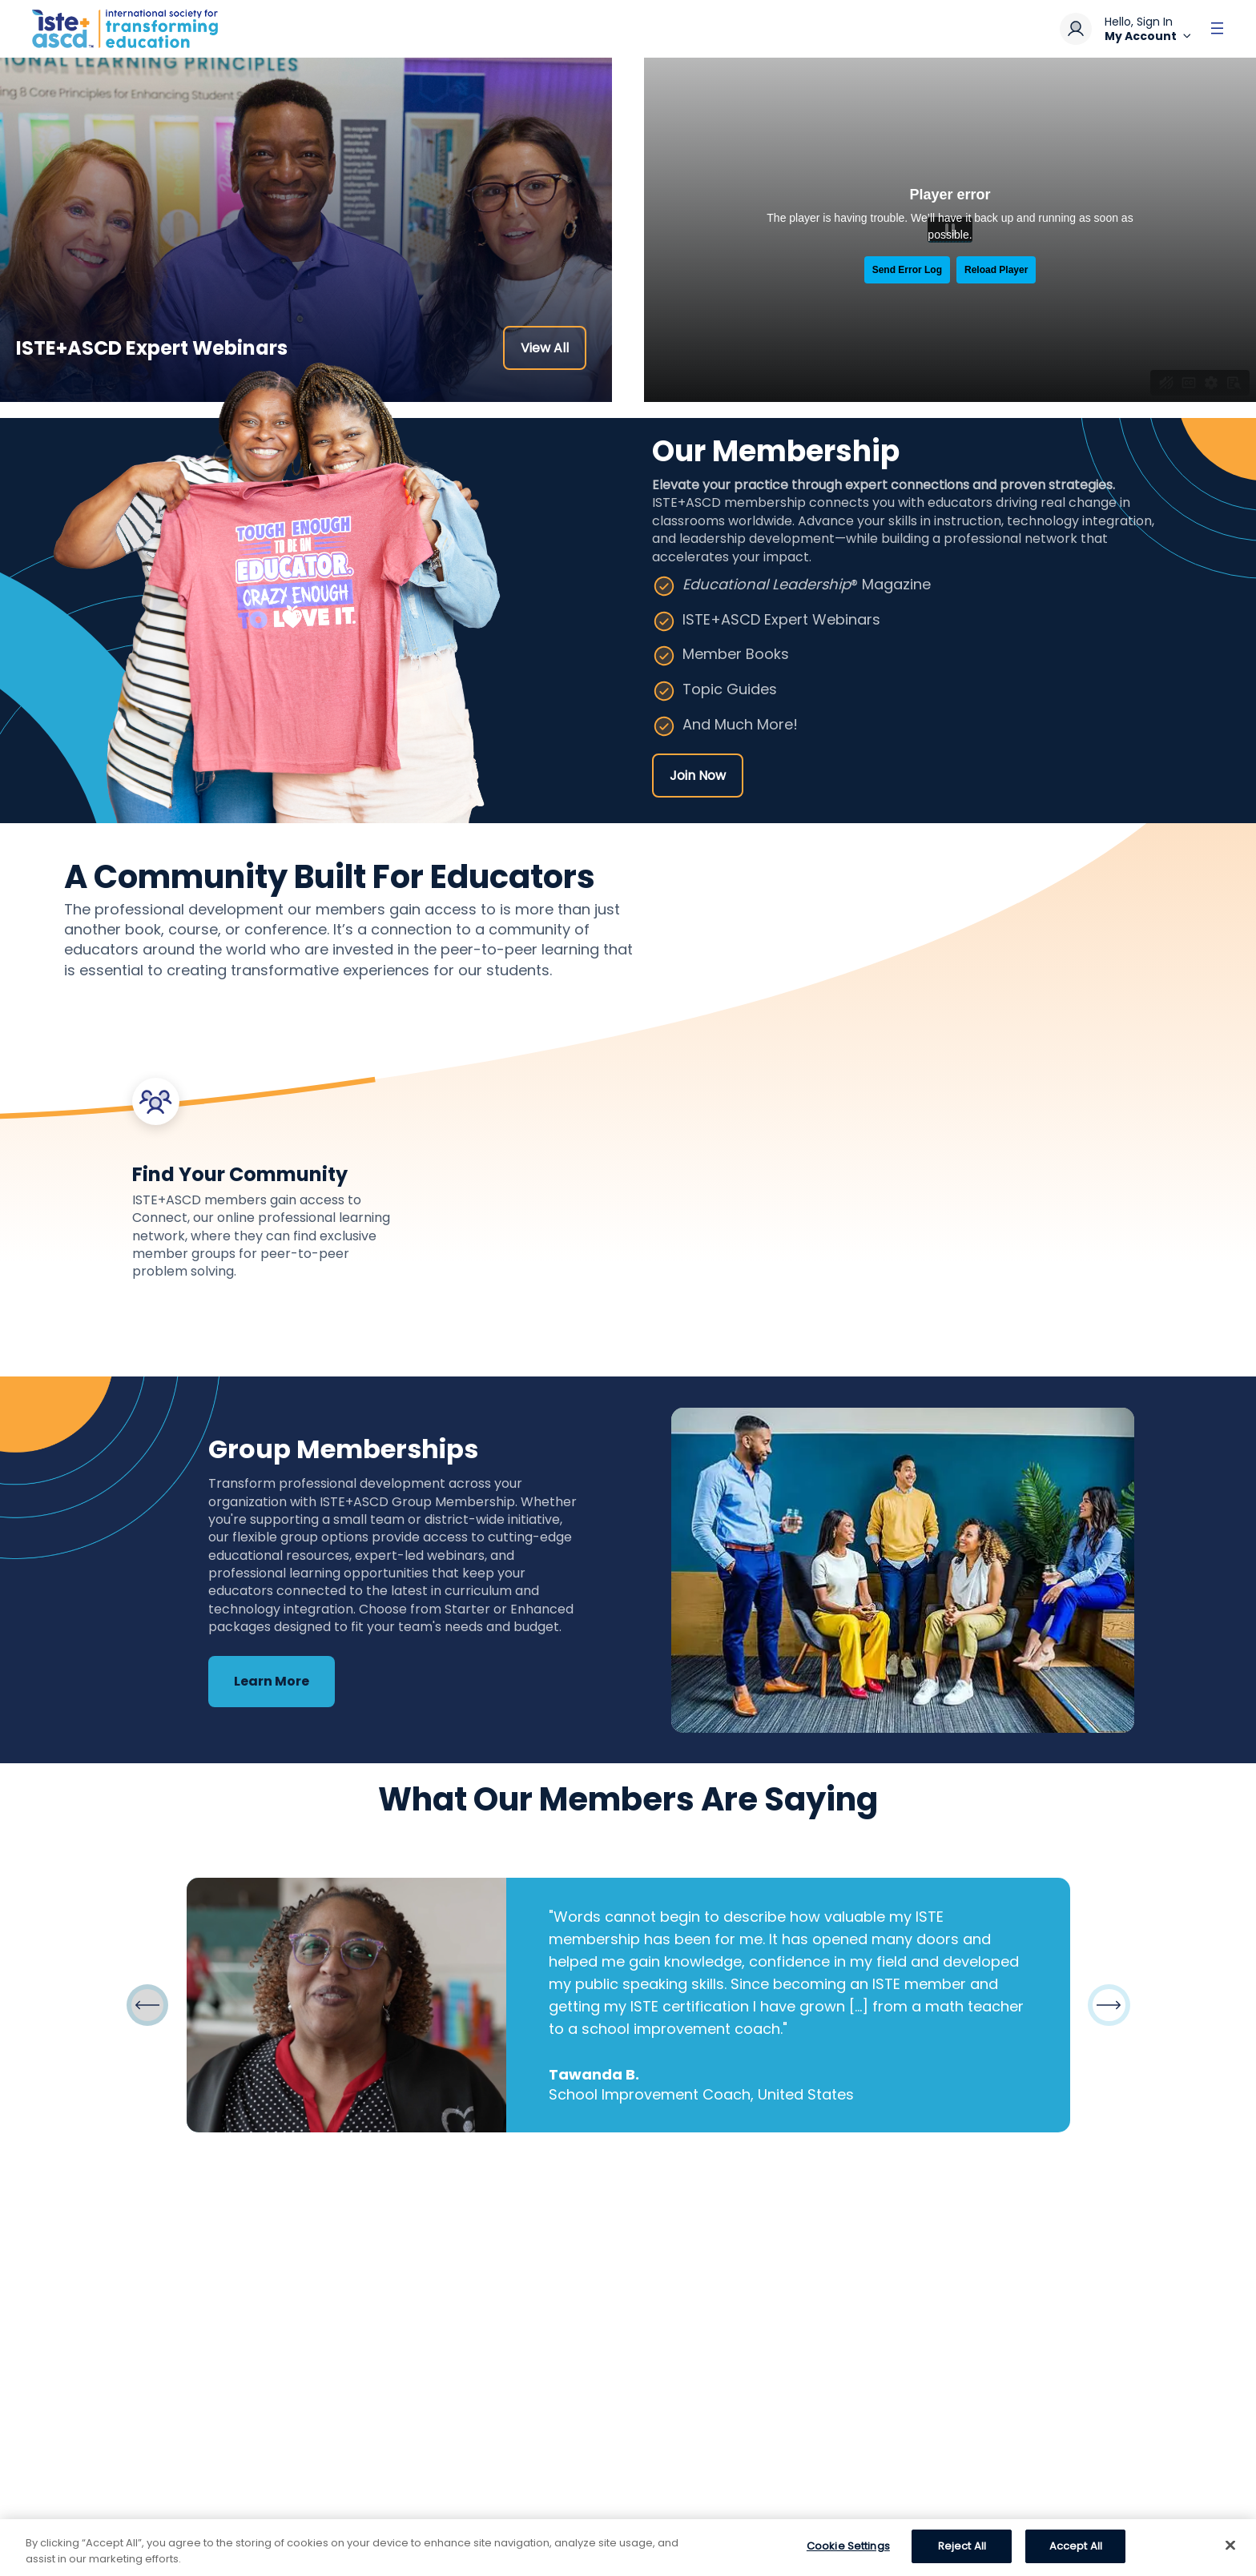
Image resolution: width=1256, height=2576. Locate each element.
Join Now (698, 775)
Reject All (962, 2546)
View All (545, 348)
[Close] (1230, 2544)
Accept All (1075, 2546)
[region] (628, 2547)
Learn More (271, 1681)
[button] (1109, 2005)
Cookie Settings (848, 2546)
